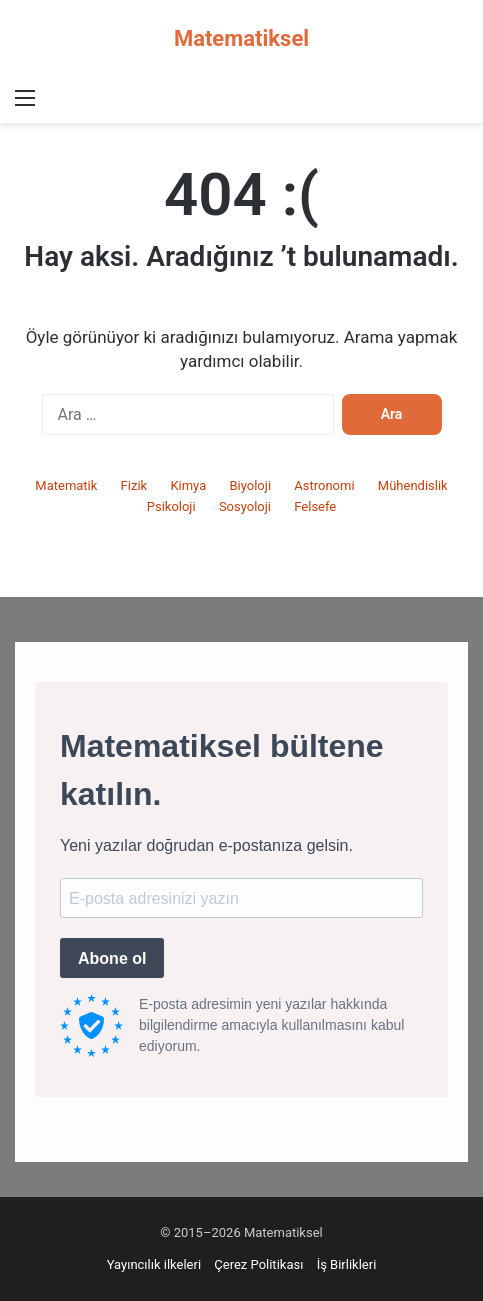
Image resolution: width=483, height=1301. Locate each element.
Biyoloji (250, 485)
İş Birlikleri (347, 1264)
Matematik (66, 485)
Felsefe (315, 506)
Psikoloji (171, 506)
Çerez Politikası (258, 1264)
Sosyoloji (245, 506)
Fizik (134, 485)
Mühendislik (413, 485)
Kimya (188, 485)
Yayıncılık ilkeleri (154, 1264)
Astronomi (324, 485)
